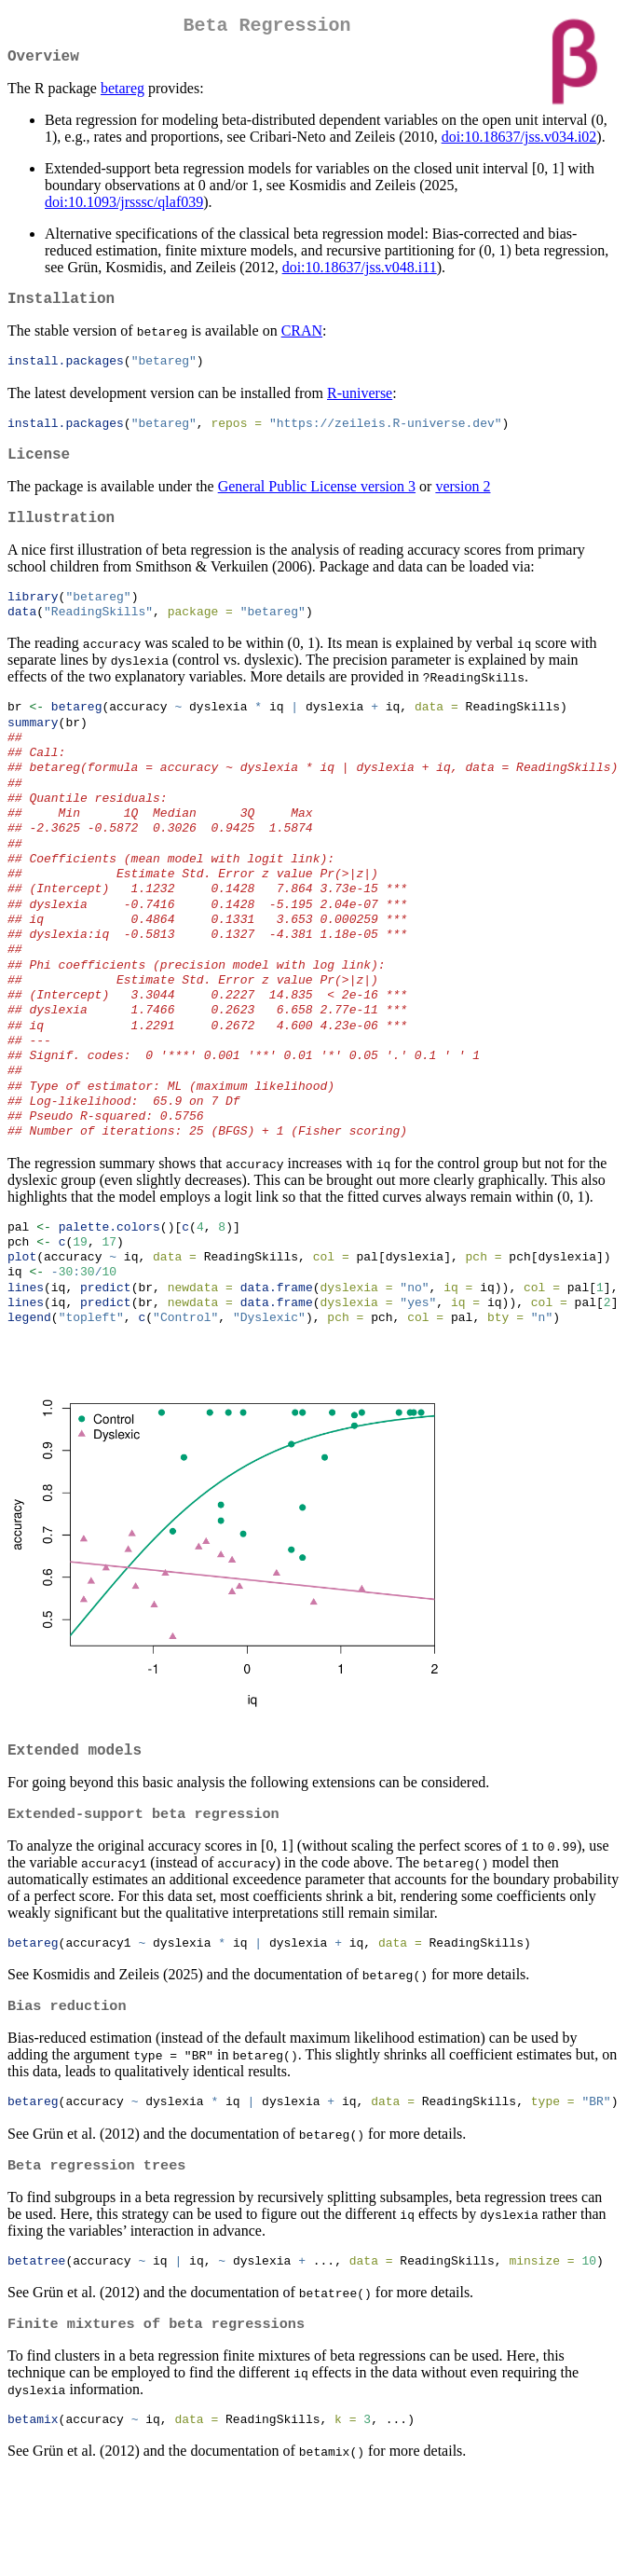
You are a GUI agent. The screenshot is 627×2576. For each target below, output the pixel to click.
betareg (122, 95)
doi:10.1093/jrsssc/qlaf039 (124, 209)
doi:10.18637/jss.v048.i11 (359, 274)
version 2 (462, 504)
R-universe (359, 405)
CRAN (301, 342)
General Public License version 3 (317, 504)
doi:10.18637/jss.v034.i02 (519, 144)
